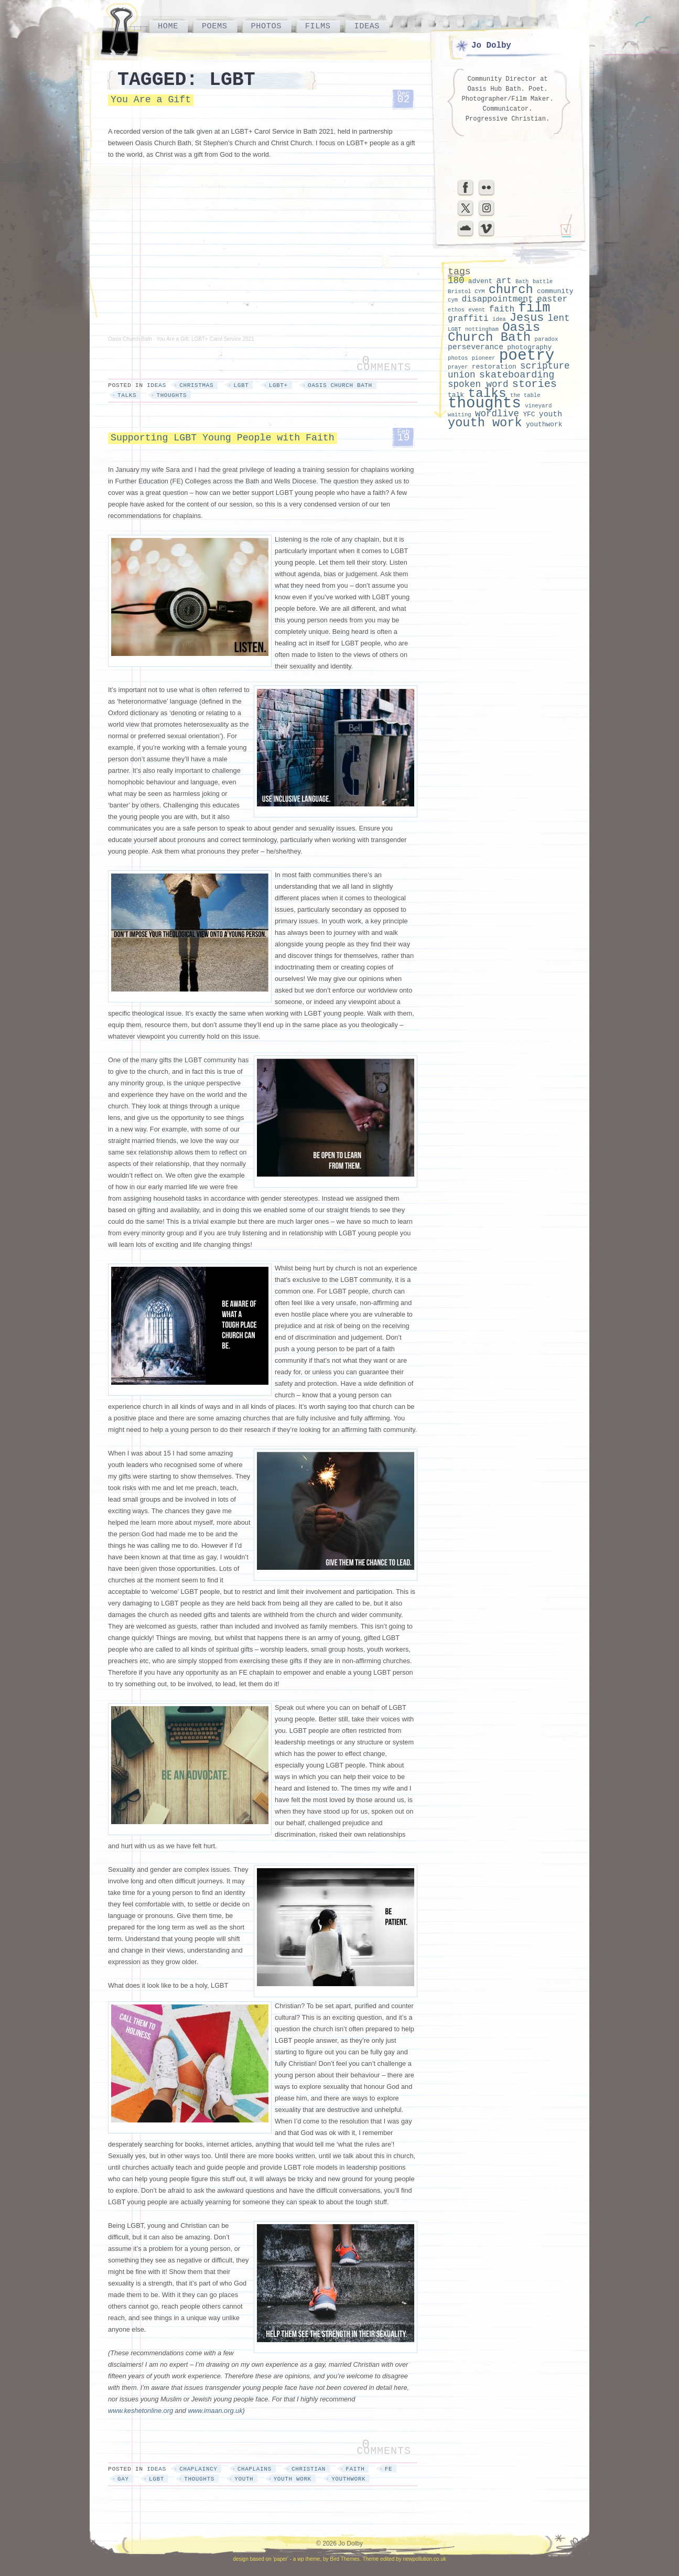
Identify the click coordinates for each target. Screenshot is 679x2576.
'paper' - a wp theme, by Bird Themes (316, 2559)
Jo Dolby (491, 45)
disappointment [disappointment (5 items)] (497, 299)
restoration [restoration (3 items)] (494, 367)
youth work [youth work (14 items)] (485, 423)
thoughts (171, 395)
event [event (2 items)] (476, 310)
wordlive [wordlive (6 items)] (497, 413)
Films (318, 26)
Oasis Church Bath (130, 339)
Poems (215, 26)
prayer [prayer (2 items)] (458, 367)
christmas (196, 385)
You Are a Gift (151, 99)
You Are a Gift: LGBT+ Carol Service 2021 (205, 339)
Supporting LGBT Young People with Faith (223, 438)
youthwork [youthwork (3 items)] (544, 424)
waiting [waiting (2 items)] (459, 415)
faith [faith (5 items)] (502, 309)
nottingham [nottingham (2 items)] (482, 329)
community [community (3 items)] (555, 291)
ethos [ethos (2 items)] (456, 310)
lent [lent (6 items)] (559, 318)
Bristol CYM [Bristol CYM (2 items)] (466, 291)
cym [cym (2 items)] (453, 300)
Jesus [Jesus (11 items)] (527, 318)
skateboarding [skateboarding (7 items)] (517, 375)
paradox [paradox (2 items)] (546, 339)
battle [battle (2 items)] (543, 281)
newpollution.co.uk (424, 2559)
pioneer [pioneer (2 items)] (483, 358)
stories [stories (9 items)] (534, 384)
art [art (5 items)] (503, 281)
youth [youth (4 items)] (550, 414)
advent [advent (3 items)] (480, 281)
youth (243, 2479)
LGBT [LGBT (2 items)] (454, 329)
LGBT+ (278, 385)
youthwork (348, 2479)
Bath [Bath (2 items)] (522, 281)
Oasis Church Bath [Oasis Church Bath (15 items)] (494, 332)
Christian (309, 2469)
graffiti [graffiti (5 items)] (468, 319)
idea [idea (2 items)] (499, 319)
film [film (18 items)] (534, 308)
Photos (266, 26)
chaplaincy (198, 2469)
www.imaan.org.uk (215, 2411)
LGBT (241, 385)
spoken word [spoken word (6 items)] (478, 384)
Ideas (367, 26)
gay (123, 2479)
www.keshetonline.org (140, 2411)
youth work (292, 2479)
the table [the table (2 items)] (525, 395)
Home (168, 26)
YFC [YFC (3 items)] (529, 414)
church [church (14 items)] (511, 290)
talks (126, 395)
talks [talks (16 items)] (487, 393)
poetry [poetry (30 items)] (527, 355)
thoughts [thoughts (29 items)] (484, 403)
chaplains (255, 2469)
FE (388, 2469)
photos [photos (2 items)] (458, 358)
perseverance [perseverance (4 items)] (475, 347)
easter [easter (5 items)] (552, 299)
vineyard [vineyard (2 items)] (538, 406)
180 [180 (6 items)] (456, 280)
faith (355, 2469)
